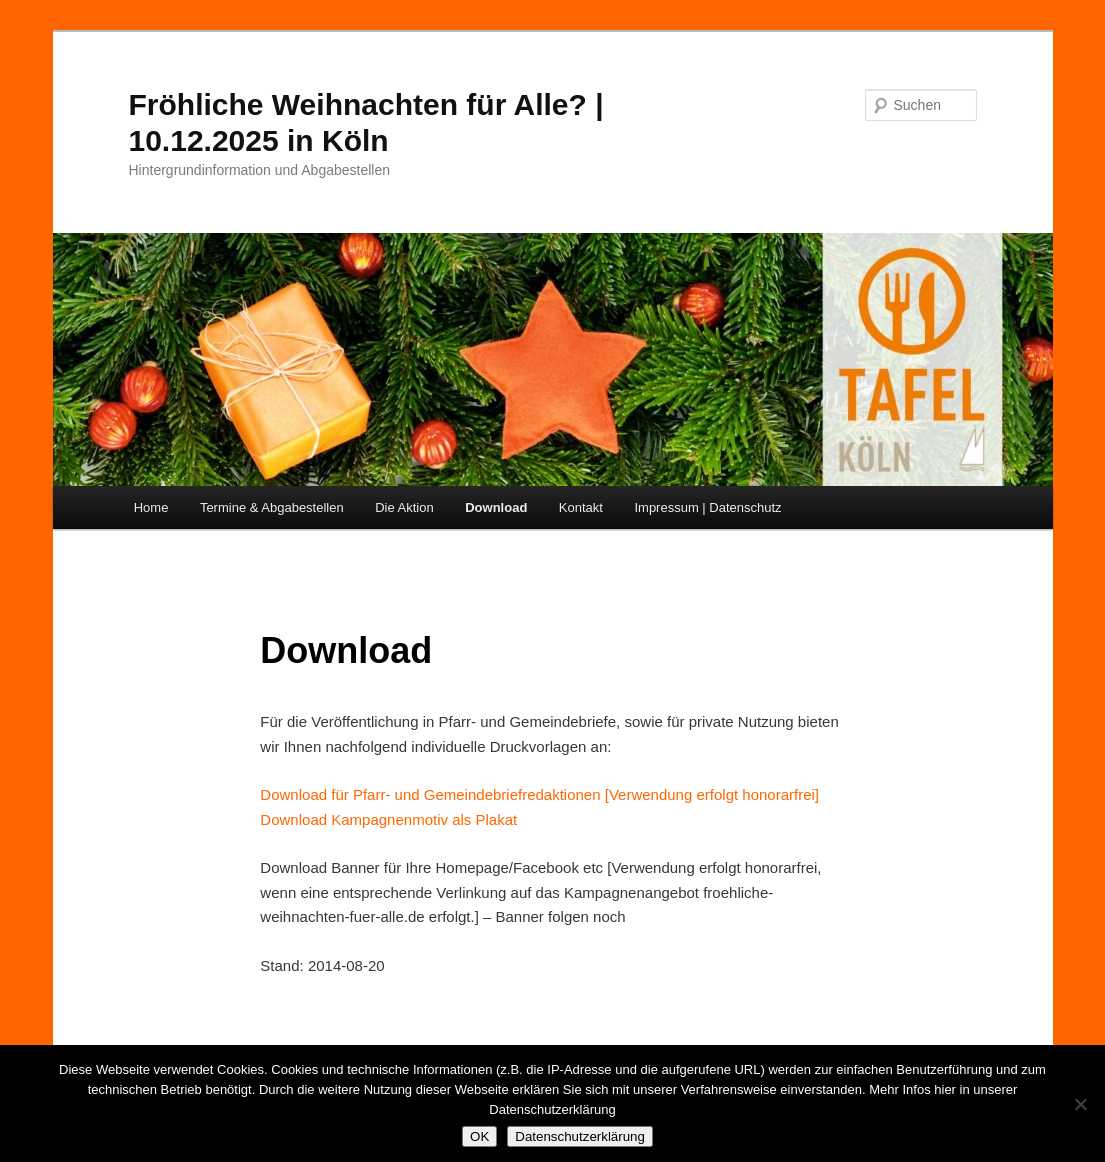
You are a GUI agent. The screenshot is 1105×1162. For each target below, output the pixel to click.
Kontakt (581, 507)
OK (479, 1136)
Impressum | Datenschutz (707, 507)
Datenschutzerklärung (580, 1136)
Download (496, 507)
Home (151, 507)
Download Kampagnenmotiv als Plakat (388, 819)
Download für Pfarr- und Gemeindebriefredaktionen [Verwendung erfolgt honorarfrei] (539, 794)
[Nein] (1080, 1104)
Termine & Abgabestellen (272, 507)
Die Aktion (404, 507)
